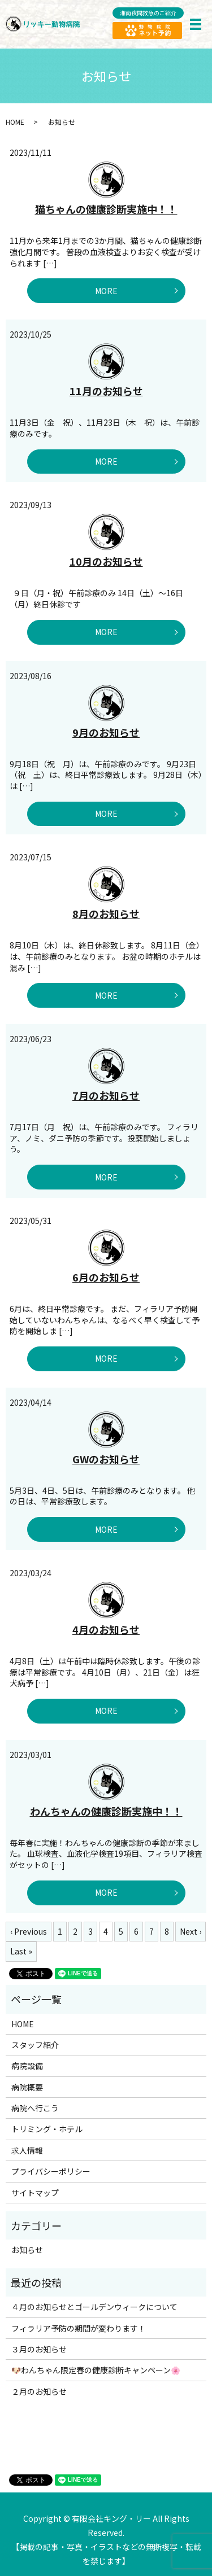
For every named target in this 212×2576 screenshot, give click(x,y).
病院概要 (27, 2087)
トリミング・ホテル (47, 2129)
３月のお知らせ (39, 2349)
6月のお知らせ (106, 1277)
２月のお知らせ (39, 2391)
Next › (190, 1931)
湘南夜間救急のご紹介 (148, 12)
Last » (21, 1951)
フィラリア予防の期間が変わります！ (78, 2328)
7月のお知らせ (106, 1095)
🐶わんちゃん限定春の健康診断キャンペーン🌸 (95, 2370)
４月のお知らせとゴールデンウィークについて (94, 2306)
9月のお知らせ (106, 732)
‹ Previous (28, 1931)
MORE (106, 290)
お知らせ (27, 2249)
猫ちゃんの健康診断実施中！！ (106, 209)
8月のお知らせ (106, 913)
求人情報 (27, 2150)
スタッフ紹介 (35, 2044)
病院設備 (27, 2065)
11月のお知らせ (106, 390)
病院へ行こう (35, 2108)
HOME (15, 121)
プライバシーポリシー (50, 2171)
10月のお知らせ (106, 561)
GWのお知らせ (106, 1458)
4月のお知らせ (106, 1629)
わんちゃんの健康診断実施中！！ (106, 1811)
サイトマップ (35, 2192)
